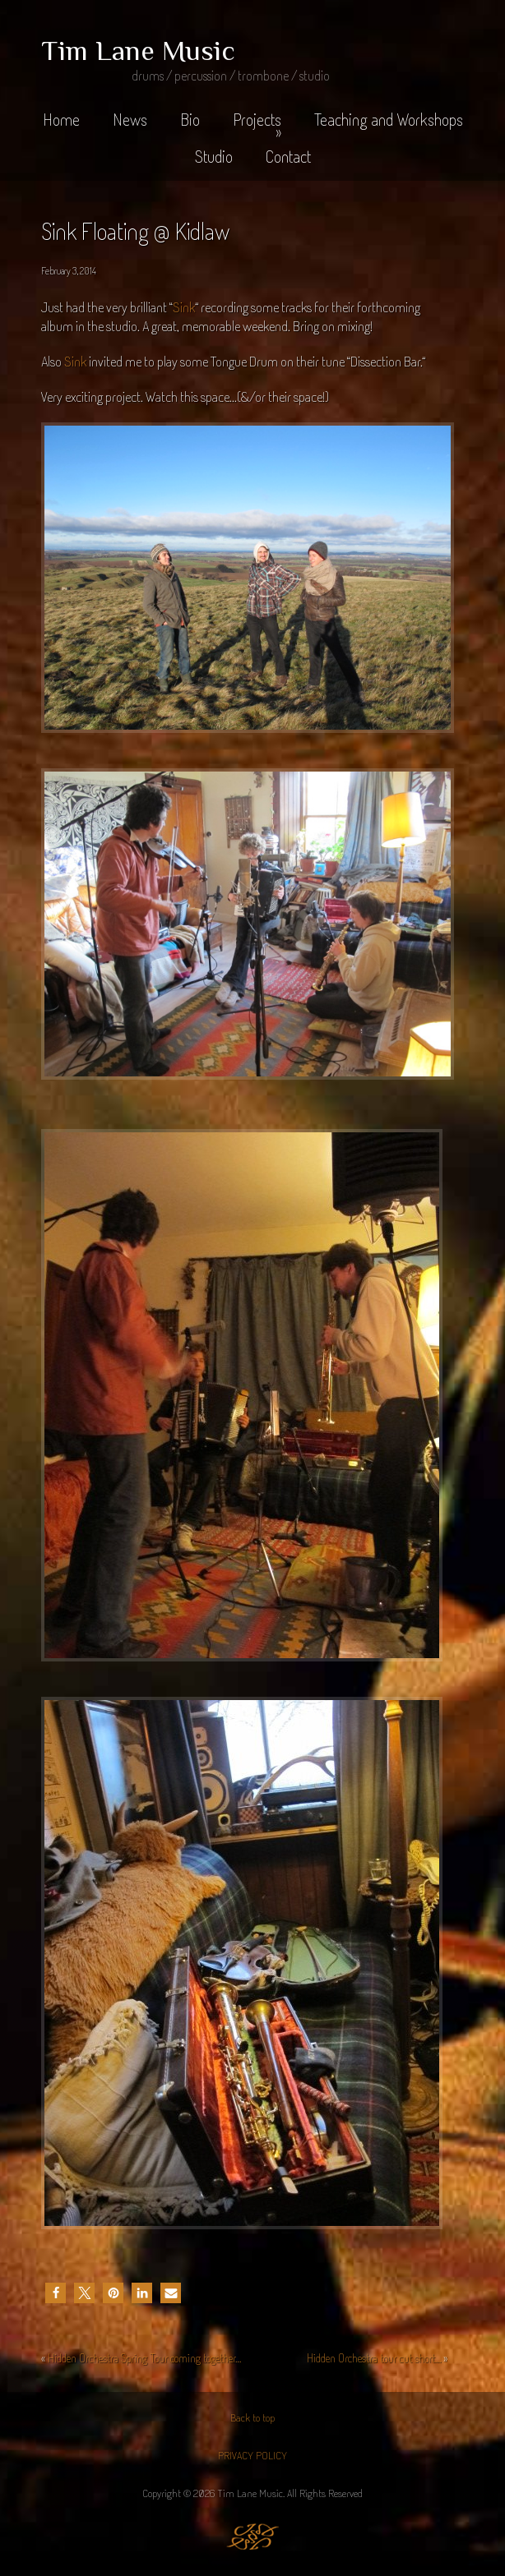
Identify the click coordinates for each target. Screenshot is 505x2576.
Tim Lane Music (138, 50)
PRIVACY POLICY (252, 2455)
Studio (214, 156)
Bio (190, 119)
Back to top (252, 2417)
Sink (184, 307)
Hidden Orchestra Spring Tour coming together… (144, 2358)
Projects (257, 125)
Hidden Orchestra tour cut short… (374, 2358)
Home (61, 119)
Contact (288, 156)
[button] (55, 2293)
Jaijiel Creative (252, 2536)
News (130, 119)
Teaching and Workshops (388, 119)
